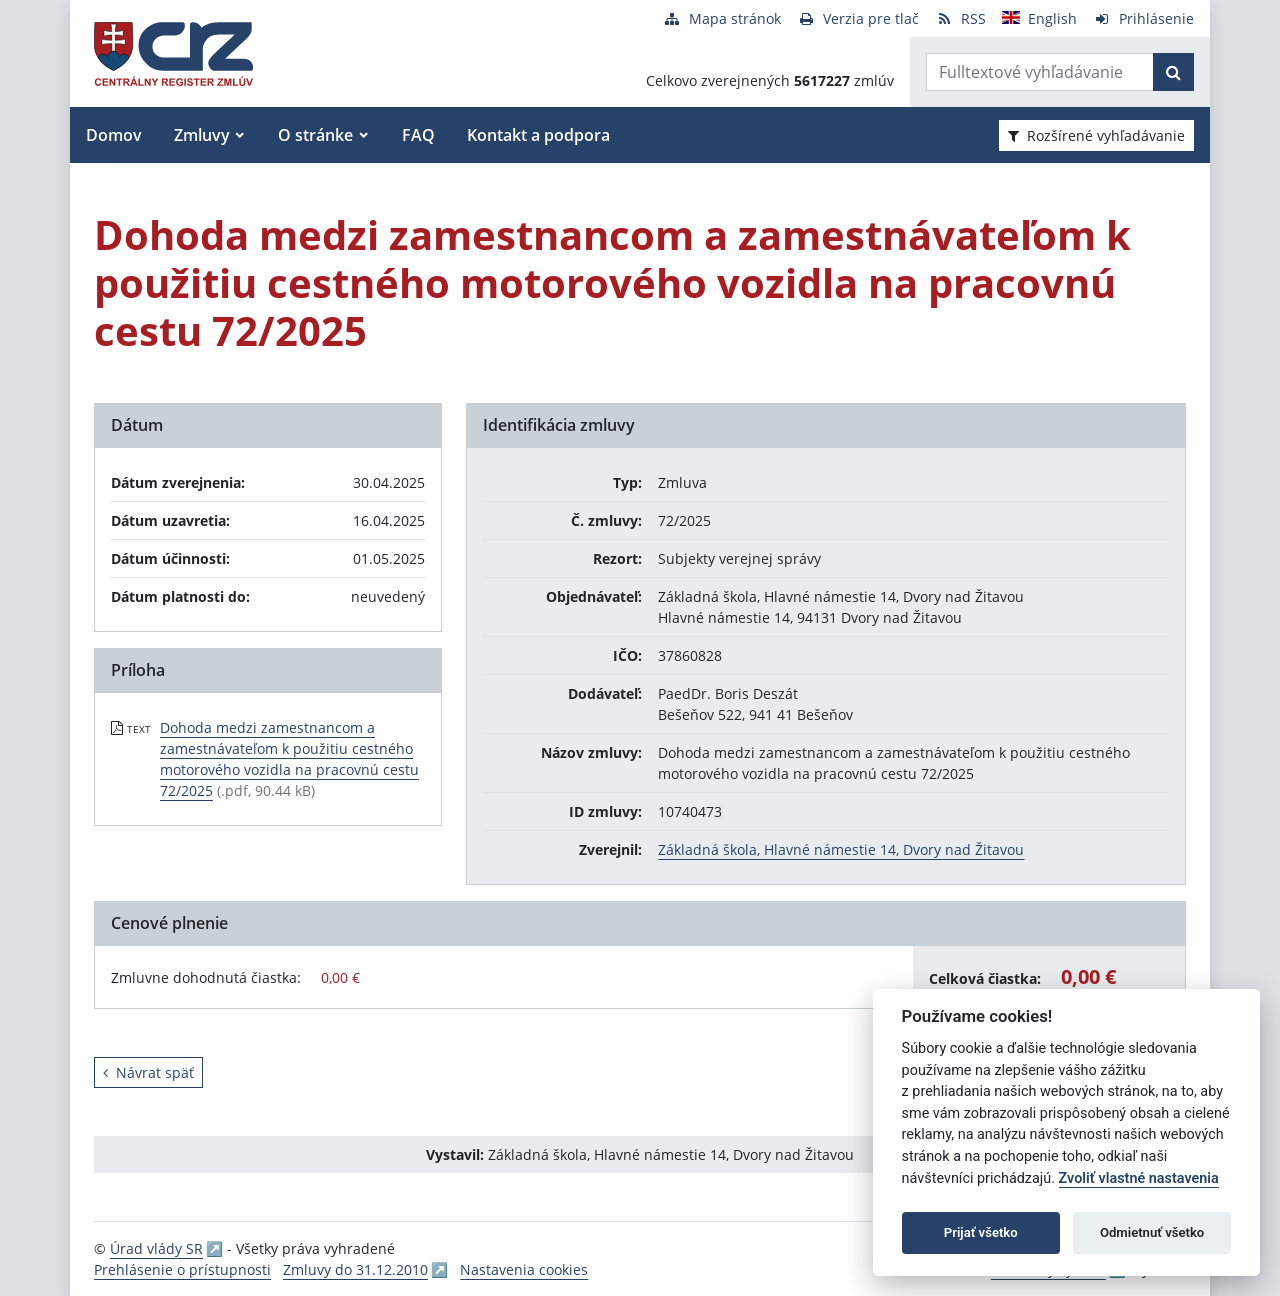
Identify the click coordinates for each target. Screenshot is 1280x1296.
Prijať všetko (981, 1232)
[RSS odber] (960, 18)
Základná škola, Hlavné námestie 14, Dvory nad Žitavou (841, 849)
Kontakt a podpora (538, 135)
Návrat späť (148, 1072)
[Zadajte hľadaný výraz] (1040, 72)
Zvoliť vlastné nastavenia (1139, 1178)
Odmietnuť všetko (1152, 1232)
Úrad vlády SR (156, 1248)
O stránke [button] (315, 135)
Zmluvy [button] (202, 135)
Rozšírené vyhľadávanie (1096, 135)
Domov (114, 135)
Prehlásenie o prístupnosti (182, 1269)
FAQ (418, 135)
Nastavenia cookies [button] (524, 1269)
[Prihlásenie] (1143, 18)
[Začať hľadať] (1173, 72)
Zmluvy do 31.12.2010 (355, 1269)
